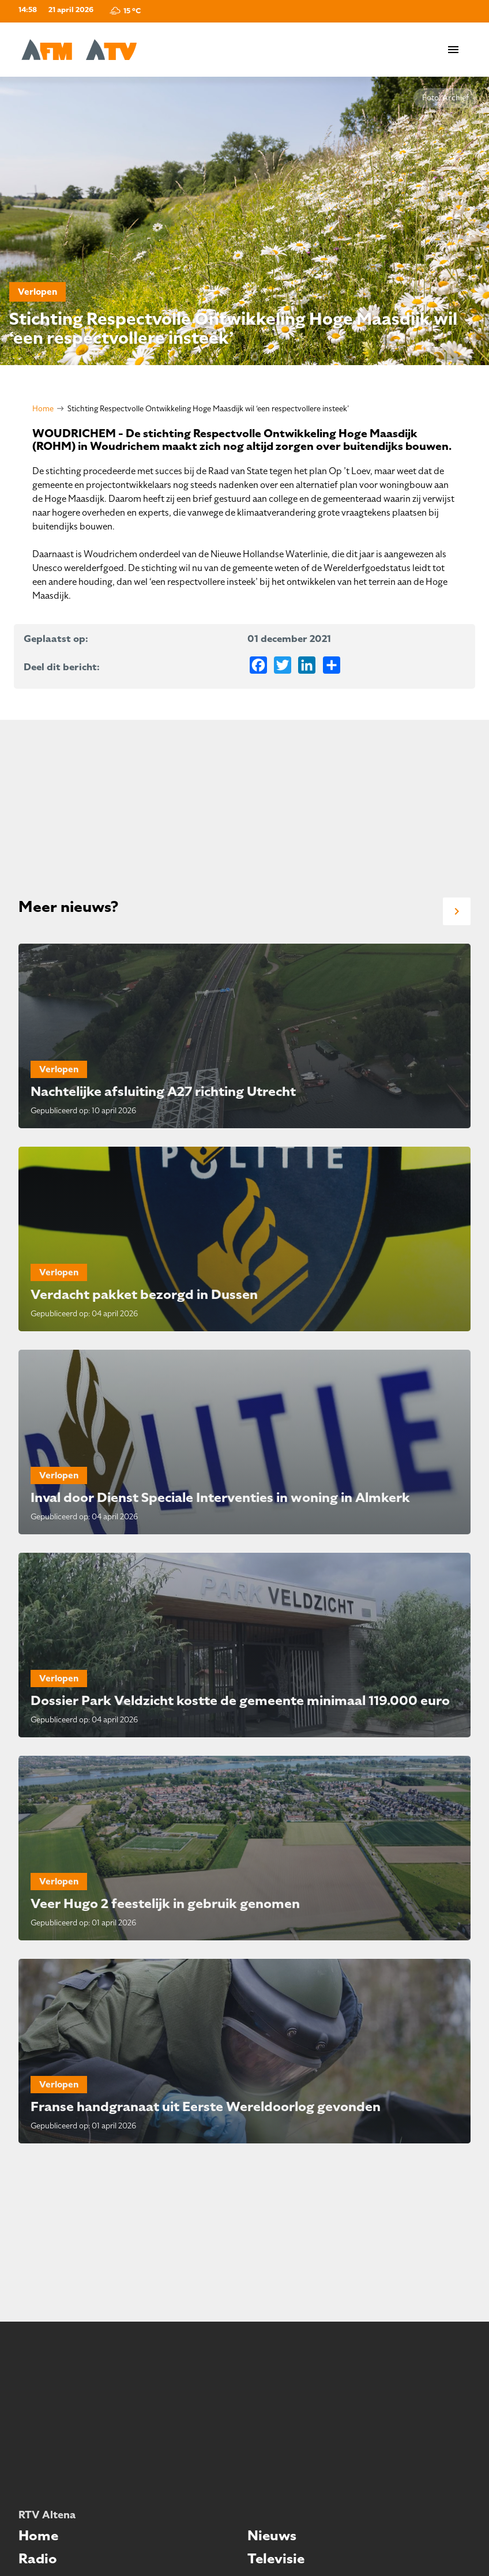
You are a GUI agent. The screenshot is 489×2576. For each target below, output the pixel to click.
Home (43, 408)
